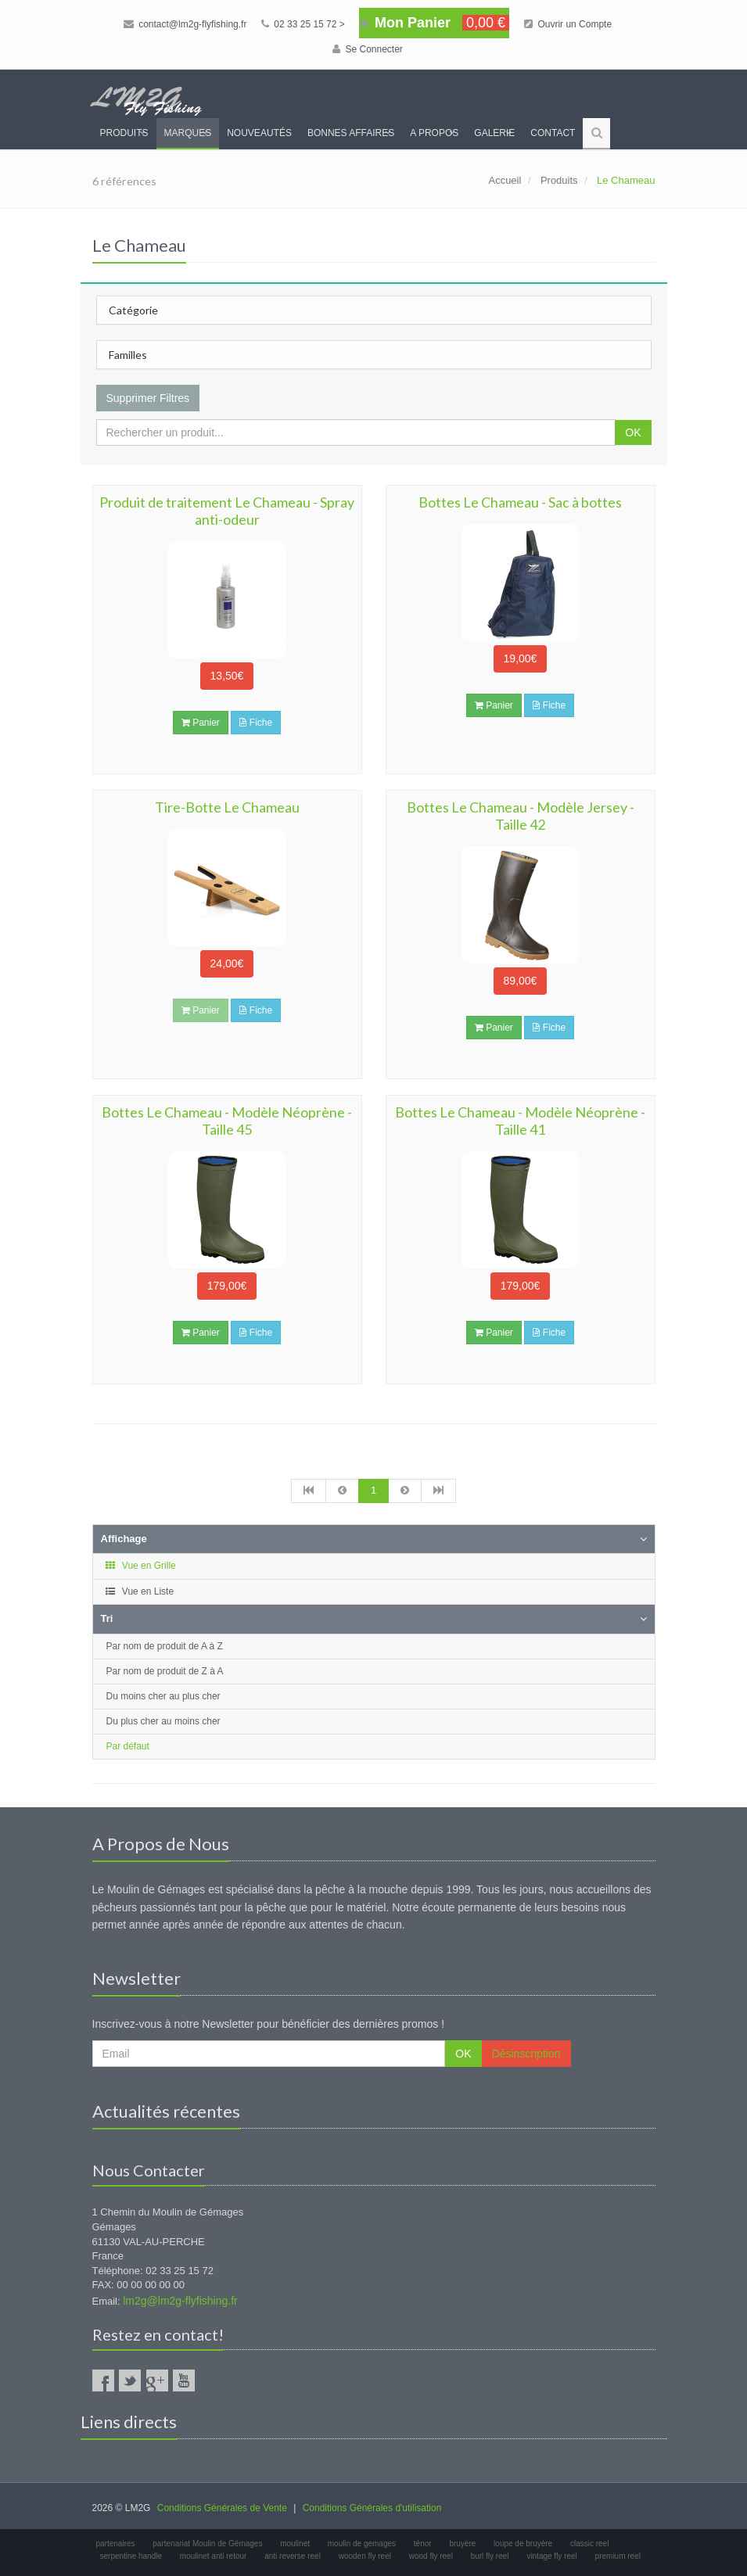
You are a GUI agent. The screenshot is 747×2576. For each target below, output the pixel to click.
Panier (200, 722)
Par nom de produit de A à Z (164, 1646)
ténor (423, 2543)
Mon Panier (434, 22)
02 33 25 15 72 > (303, 24)
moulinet (295, 2543)
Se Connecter (367, 49)
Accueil (504, 180)
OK (633, 432)
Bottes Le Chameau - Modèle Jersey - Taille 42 (520, 815)
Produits (124, 132)
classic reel (589, 2543)
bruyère (462, 2543)
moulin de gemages (362, 2543)
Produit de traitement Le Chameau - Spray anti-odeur (226, 510)
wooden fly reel (365, 2556)
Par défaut (127, 1746)
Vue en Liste (139, 1591)
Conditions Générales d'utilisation (372, 2507)
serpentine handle (131, 2556)
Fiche (255, 722)
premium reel (618, 2556)
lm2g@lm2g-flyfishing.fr (180, 2300)
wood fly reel (431, 2556)
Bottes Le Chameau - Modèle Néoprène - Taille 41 (520, 1120)
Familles (128, 354)
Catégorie (133, 310)
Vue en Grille (140, 1565)
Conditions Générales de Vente (222, 2507)
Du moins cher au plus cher (163, 1696)
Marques (188, 132)
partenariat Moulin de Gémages (207, 2543)
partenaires (115, 2543)
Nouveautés (259, 132)
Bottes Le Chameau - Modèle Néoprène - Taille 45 (227, 1120)
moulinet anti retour (213, 2556)
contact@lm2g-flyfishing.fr (185, 24)
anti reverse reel (292, 2556)
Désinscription (526, 2053)
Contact (552, 132)
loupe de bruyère (523, 2543)
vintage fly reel (551, 2556)
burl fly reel (490, 2556)
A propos (434, 132)
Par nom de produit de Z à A (165, 1671)
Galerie (494, 132)
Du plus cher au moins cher (163, 1721)
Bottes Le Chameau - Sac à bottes (520, 502)
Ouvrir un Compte (568, 24)
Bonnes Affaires (350, 132)
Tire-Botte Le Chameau (227, 807)
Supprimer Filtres (148, 398)
